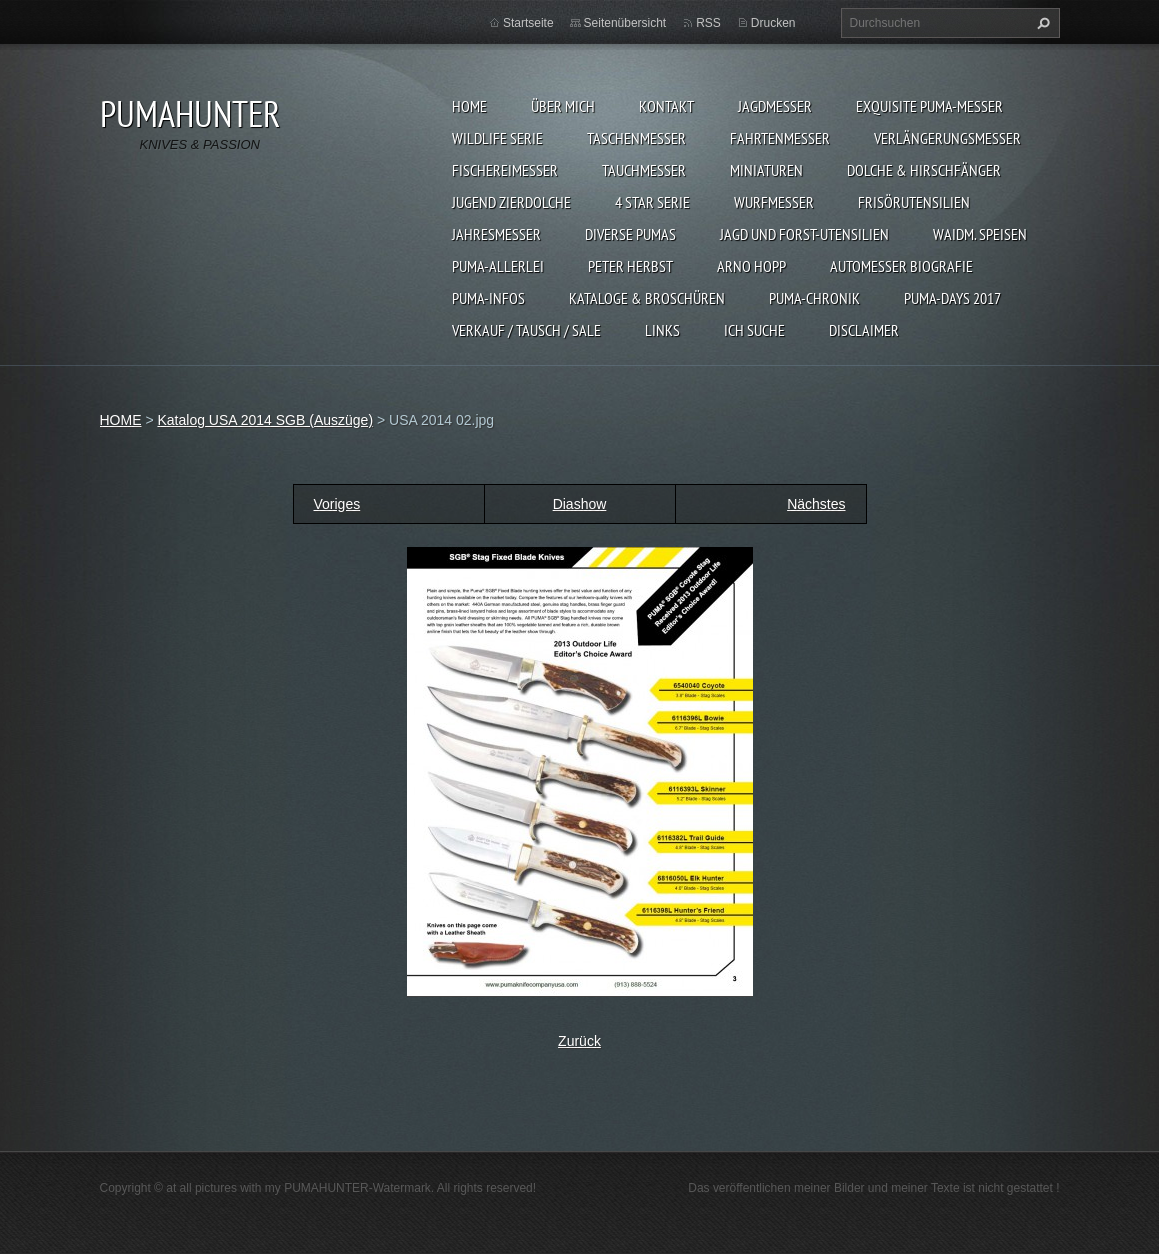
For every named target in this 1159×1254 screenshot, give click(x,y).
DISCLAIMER (864, 330)
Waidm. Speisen (980, 234)
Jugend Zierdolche (511, 202)
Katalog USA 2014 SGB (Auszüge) (265, 420)
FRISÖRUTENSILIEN (914, 202)
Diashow (580, 504)
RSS (708, 23)
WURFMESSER (774, 202)
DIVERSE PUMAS (630, 234)
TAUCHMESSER (644, 170)
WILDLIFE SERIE (497, 138)
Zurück (579, 1041)
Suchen (1041, 23)
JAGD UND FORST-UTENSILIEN (804, 234)
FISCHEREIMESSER (505, 170)
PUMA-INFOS (488, 298)
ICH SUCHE (754, 330)
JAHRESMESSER (496, 234)
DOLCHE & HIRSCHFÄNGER (924, 170)
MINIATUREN (766, 170)
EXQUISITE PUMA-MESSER (929, 106)
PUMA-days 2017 (952, 298)
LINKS (662, 330)
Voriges (337, 504)
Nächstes (816, 504)
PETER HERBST (630, 266)
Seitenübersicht (625, 23)
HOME (469, 106)
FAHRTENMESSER (780, 138)
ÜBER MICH (563, 106)
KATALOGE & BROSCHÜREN (647, 298)
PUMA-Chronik (814, 298)
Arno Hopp (751, 266)
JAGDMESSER (775, 106)
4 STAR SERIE (652, 202)
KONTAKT (666, 106)
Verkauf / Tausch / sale (526, 330)
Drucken (773, 23)
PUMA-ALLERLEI (498, 266)
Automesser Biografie (901, 266)
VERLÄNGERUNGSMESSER (947, 138)
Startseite (528, 23)
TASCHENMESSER (636, 138)
